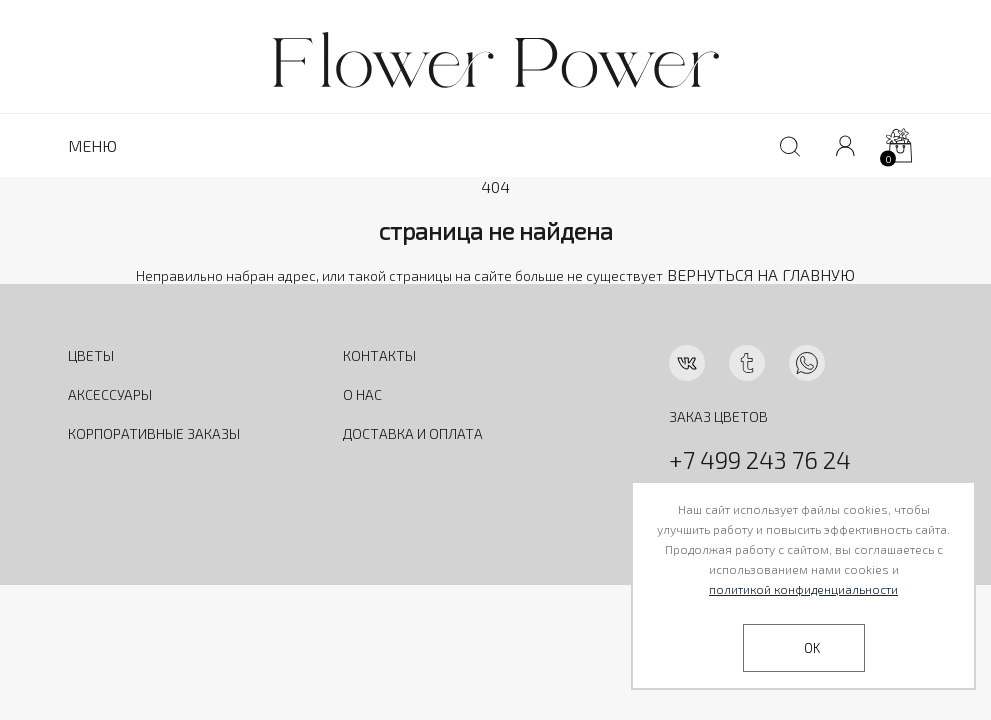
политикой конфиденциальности (803, 589)
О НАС (362, 394)
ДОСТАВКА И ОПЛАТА (413, 433)
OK (812, 648)
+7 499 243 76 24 (760, 459)
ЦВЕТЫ (91, 355)
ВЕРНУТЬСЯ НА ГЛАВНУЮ (761, 274)
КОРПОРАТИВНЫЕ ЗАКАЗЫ (154, 433)
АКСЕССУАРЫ (110, 394)
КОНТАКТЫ (379, 355)
